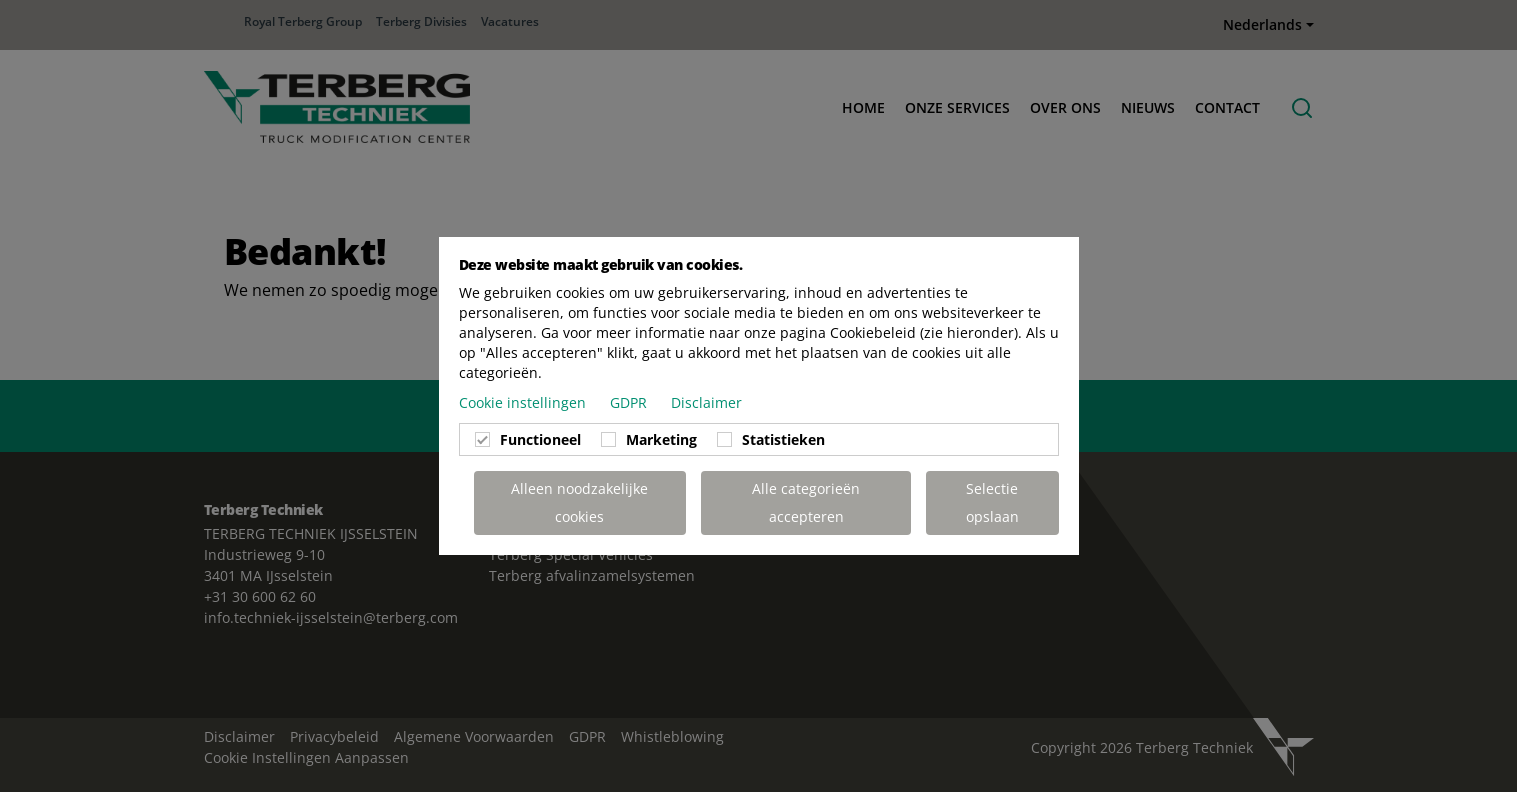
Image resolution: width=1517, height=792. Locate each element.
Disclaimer (706, 402)
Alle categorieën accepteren (806, 502)
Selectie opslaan (992, 502)
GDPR (630, 402)
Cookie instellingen (524, 402)
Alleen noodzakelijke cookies (579, 502)
